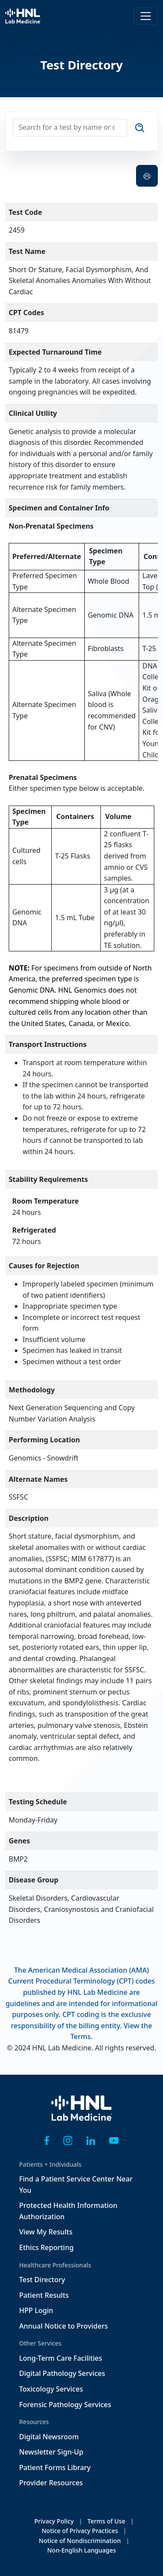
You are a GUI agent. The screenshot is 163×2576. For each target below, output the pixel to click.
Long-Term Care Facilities (60, 2358)
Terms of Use (106, 2521)
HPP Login (36, 2310)
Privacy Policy (53, 2521)
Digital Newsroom (49, 2436)
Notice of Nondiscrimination (80, 2541)
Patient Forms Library (55, 2467)
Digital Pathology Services (62, 2373)
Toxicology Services (51, 2389)
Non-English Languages (81, 2550)
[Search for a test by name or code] (70, 127)
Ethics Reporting (46, 2247)
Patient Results (44, 2295)
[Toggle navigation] (145, 16)
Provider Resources (51, 2482)
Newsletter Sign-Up (51, 2452)
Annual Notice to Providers (63, 2326)
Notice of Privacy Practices (80, 2531)
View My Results (46, 2232)
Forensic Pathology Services (65, 2404)
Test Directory (42, 2279)
